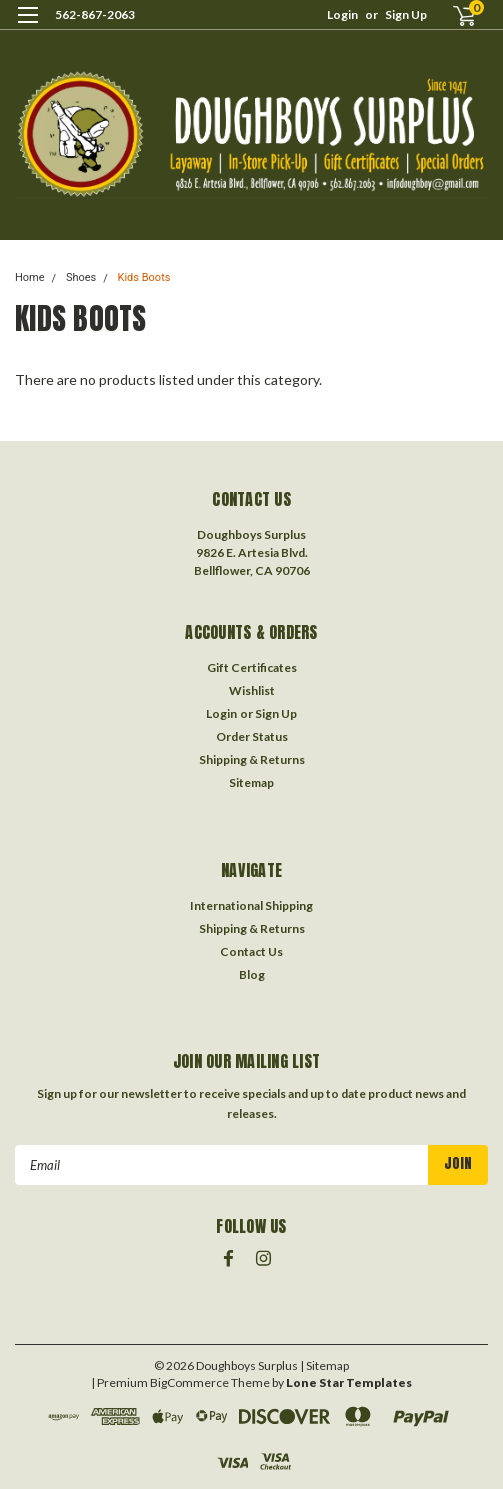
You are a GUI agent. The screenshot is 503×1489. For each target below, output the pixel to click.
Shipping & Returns (252, 759)
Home (30, 277)
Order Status (252, 736)
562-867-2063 (95, 14)
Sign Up (406, 14)
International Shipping (251, 905)
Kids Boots (144, 277)
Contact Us (251, 951)
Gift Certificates (252, 667)
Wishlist (252, 690)
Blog (252, 974)
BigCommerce (189, 1382)
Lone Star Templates (349, 1382)
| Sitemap (324, 1365)
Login (342, 14)
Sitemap (251, 782)
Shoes (81, 277)
